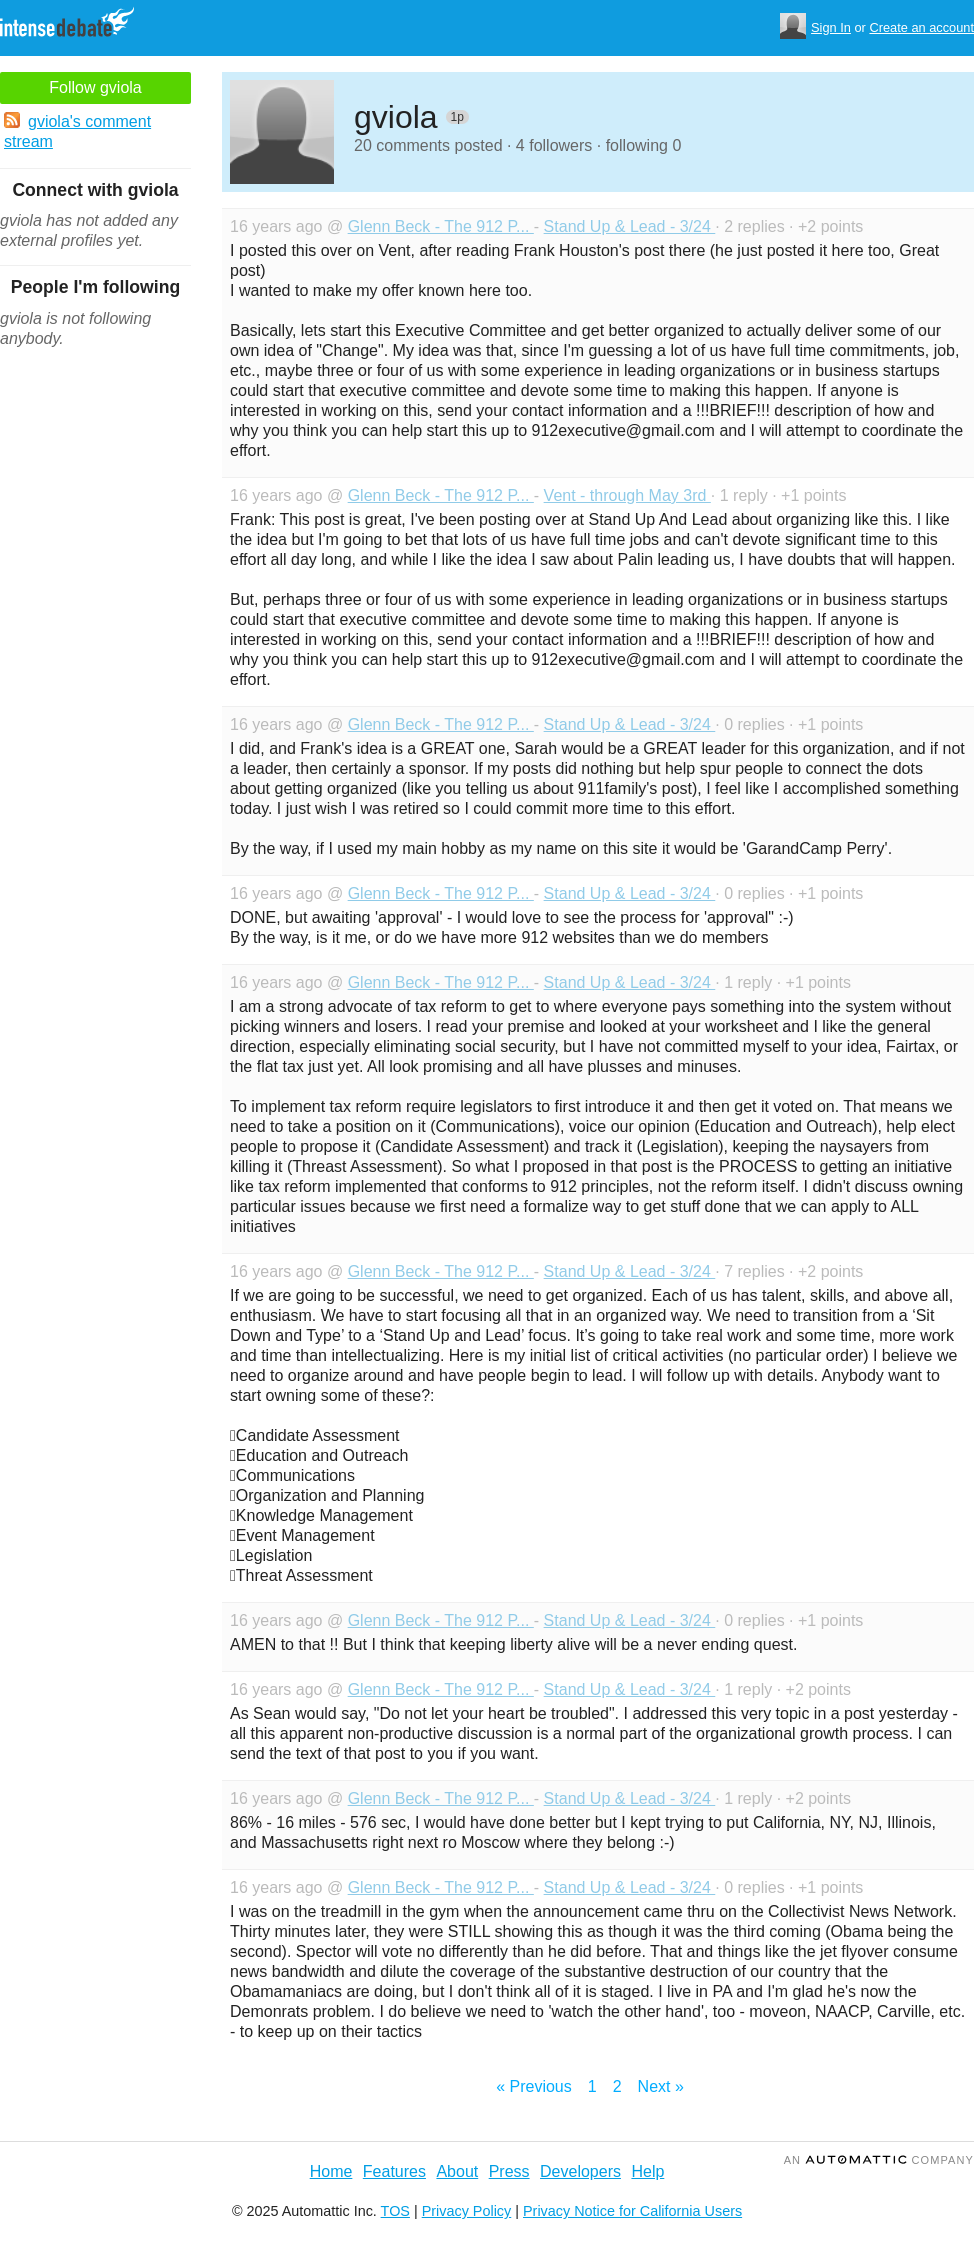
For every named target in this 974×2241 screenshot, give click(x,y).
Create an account (921, 27)
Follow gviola (95, 87)
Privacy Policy (467, 2211)
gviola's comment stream (77, 131)
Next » (661, 2086)
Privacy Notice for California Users (632, 2211)
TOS (395, 2211)
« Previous (534, 2086)
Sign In (831, 27)
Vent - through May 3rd (627, 495)
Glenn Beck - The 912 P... (441, 226)
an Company (879, 2160)
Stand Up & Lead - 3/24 (630, 226)
